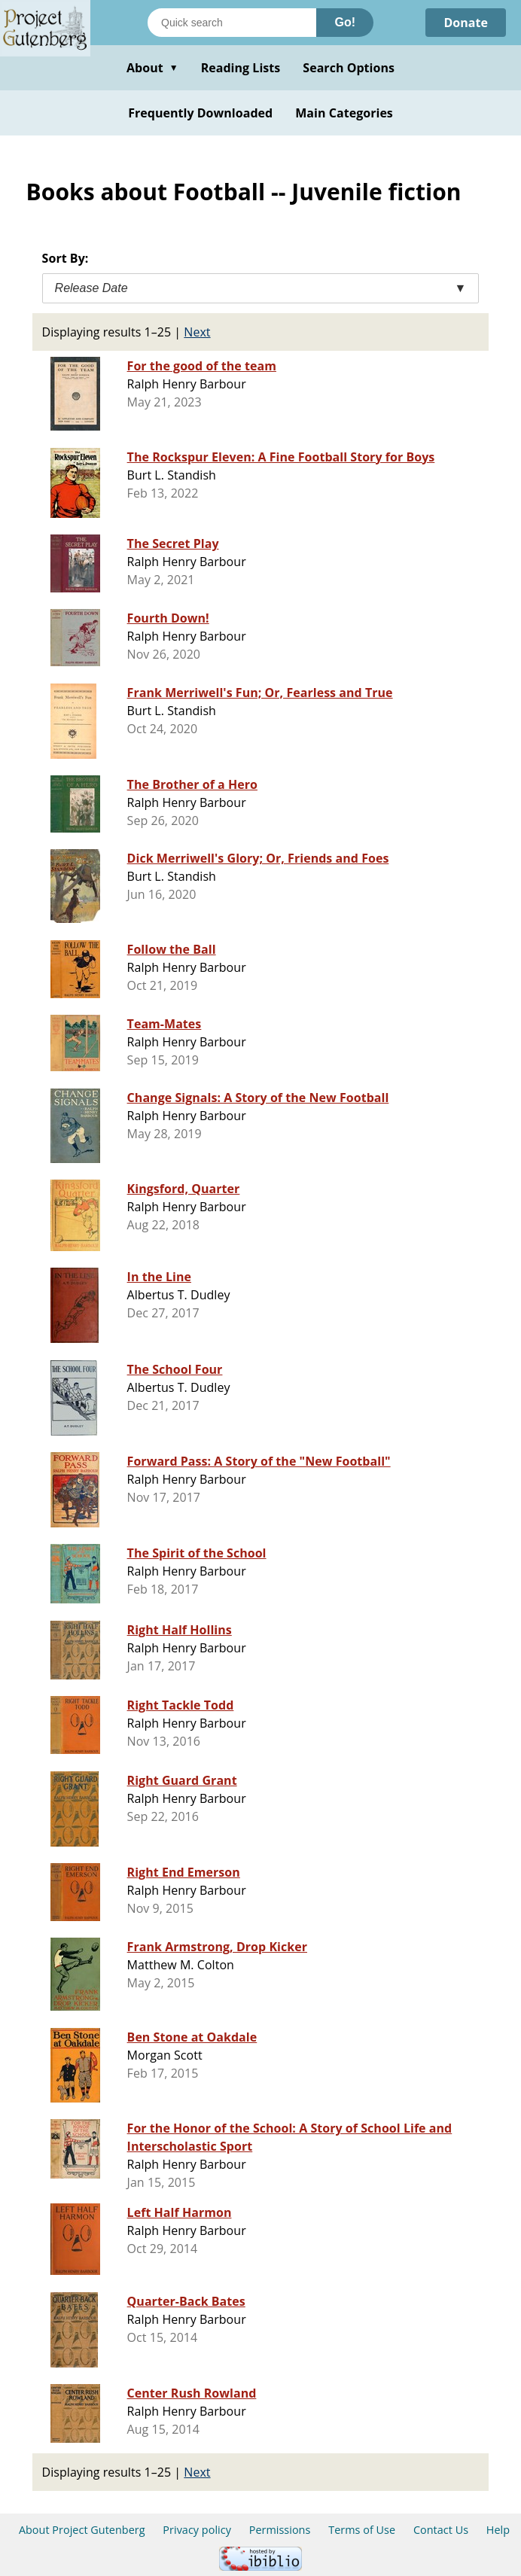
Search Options (349, 67)
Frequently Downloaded (200, 113)
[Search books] (232, 22)
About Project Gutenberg (82, 2530)
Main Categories (344, 113)
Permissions (280, 2530)
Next (197, 332)
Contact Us (440, 2530)
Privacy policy (197, 2530)
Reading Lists (241, 67)
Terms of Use (361, 2530)
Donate (465, 22)
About (152, 68)
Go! (344, 22)
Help (498, 2530)
